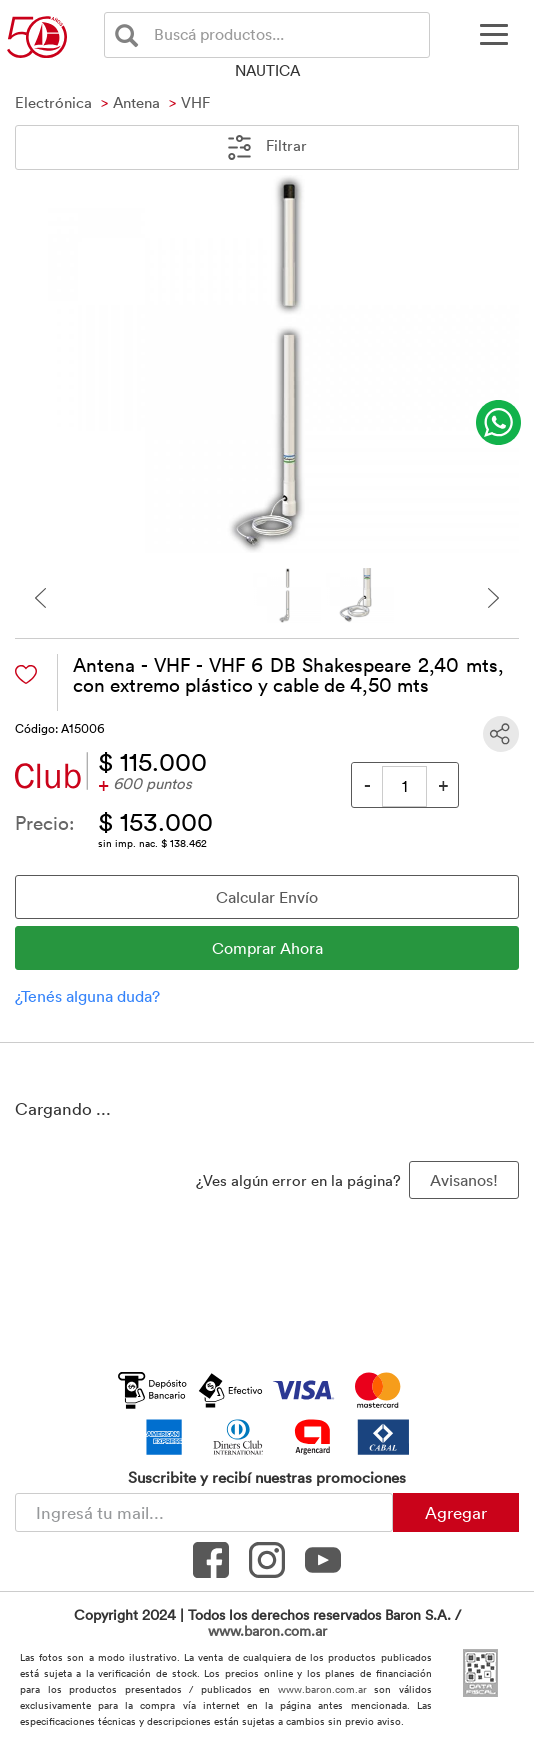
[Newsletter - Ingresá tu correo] (204, 1512)
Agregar (456, 1512)
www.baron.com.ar (267, 1630)
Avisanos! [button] (464, 1180)
